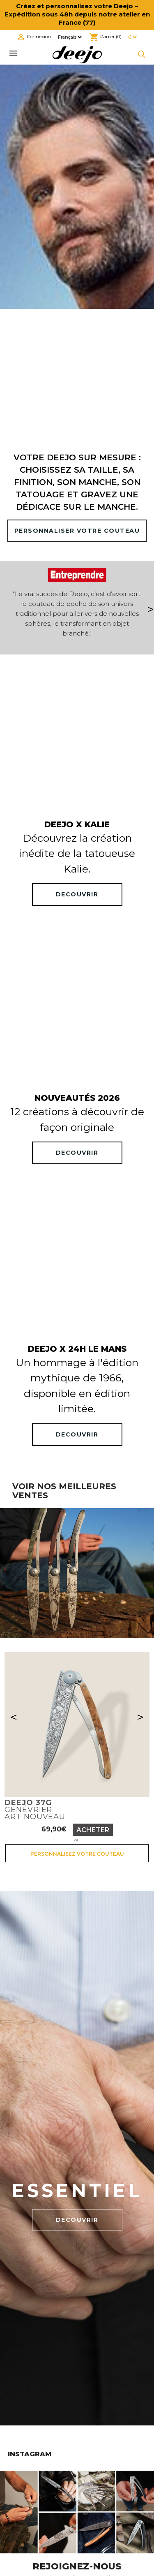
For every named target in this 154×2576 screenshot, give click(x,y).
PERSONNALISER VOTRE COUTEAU (77, 530)
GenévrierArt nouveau (35, 1809)
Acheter (92, 1830)
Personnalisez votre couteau (77, 1854)
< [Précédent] (13, 1717)
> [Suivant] (140, 1717)
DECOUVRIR (77, 894)
